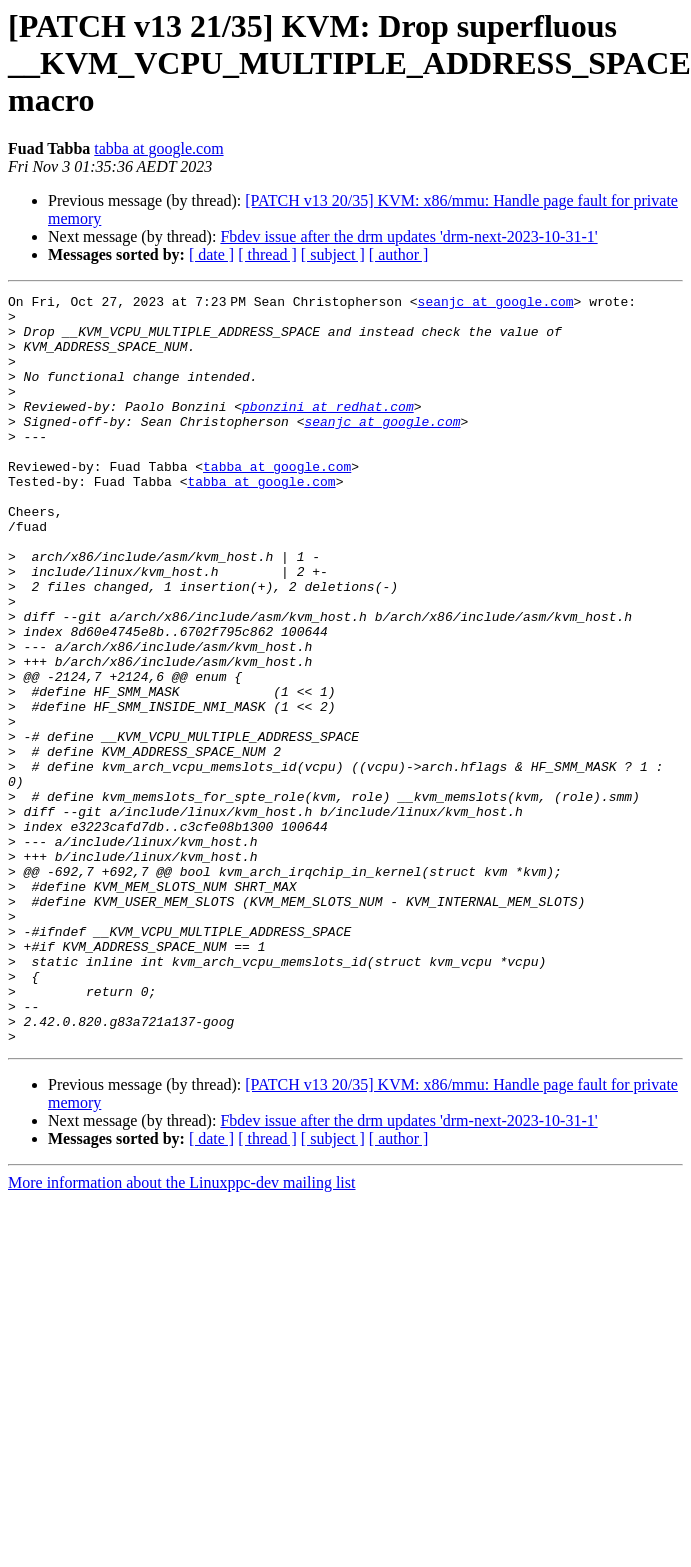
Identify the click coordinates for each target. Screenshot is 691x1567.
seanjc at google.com (499, 304)
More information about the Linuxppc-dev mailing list (181, 1332)
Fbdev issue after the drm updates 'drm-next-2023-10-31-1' (408, 236)
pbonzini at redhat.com (328, 430)
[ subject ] (333, 254)
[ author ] (399, 254)
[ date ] (211, 254)
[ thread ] (267, 254)
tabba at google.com (158, 148)
